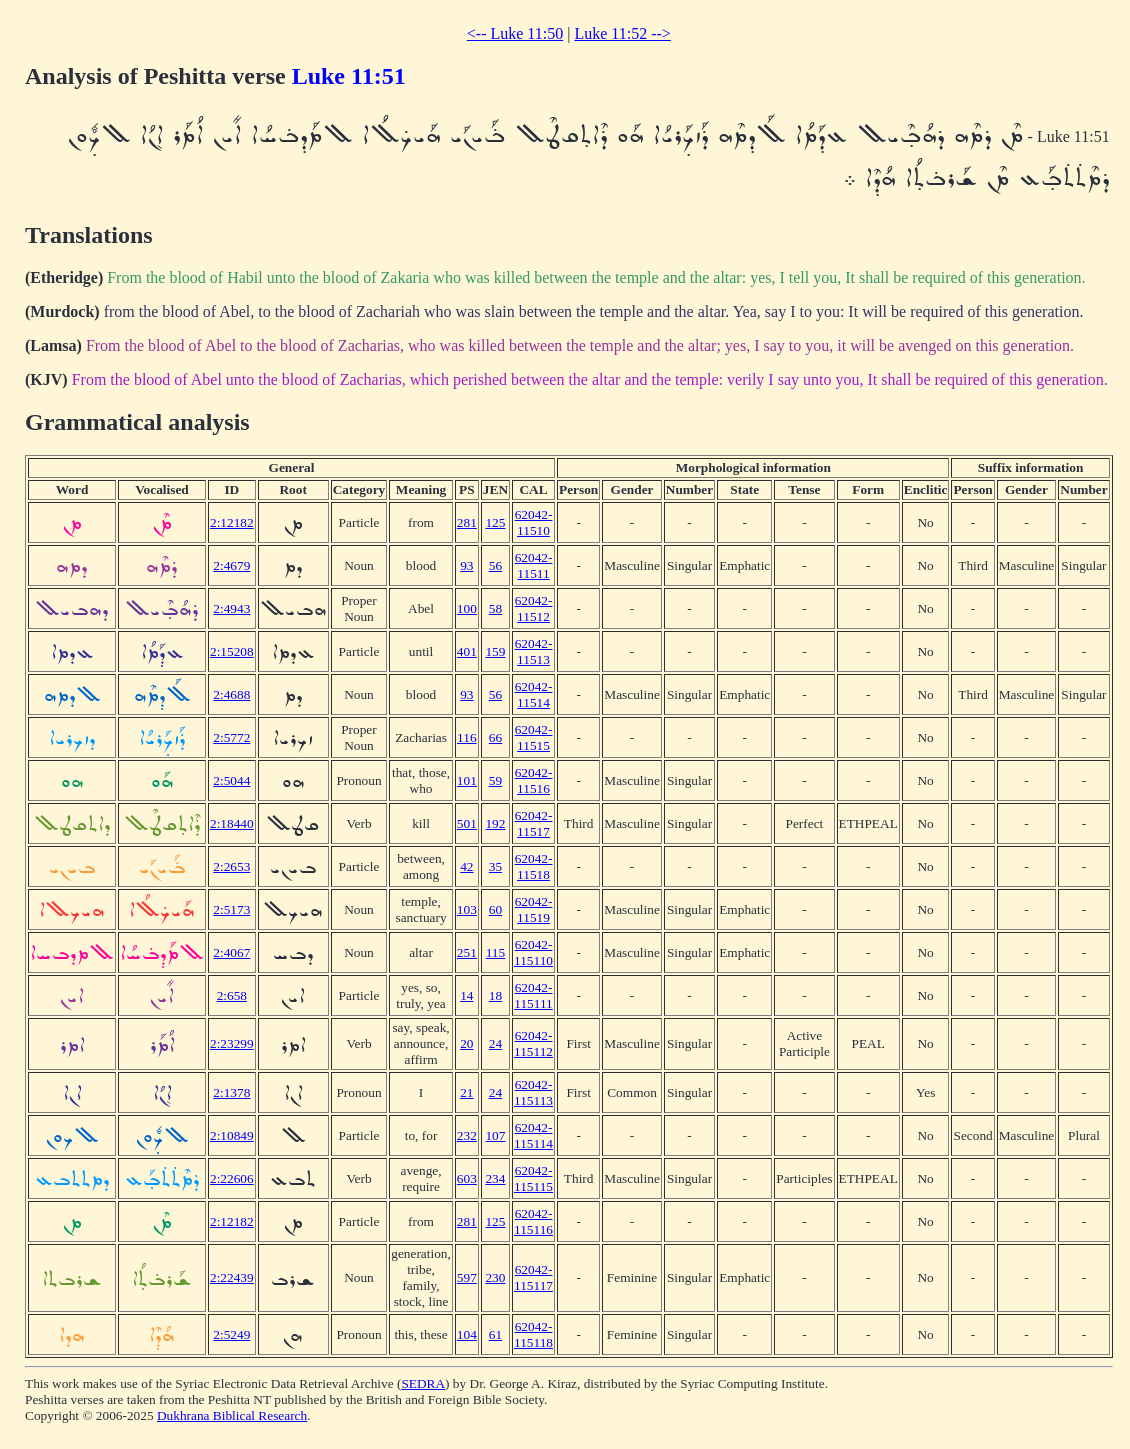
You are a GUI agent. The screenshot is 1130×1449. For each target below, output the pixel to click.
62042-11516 (534, 780)
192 (495, 823)
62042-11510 (534, 522)
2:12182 (232, 522)
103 (467, 909)
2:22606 (232, 1178)
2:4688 (231, 694)
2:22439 (232, 1277)
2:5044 (231, 780)
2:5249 (231, 1334)
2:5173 (231, 909)
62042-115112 (533, 1043)
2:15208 (232, 651)
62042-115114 (533, 1135)
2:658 (232, 995)
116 (467, 737)
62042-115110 (533, 952)
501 (467, 823)
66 (495, 737)
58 (495, 608)
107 (495, 1135)
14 (466, 995)
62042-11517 (534, 823)
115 (496, 952)
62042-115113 (533, 1092)
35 (495, 866)
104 (467, 1334)
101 (467, 780)
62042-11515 (534, 737)
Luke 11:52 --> (622, 33)
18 (495, 995)
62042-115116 (533, 1221)
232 (467, 1135)
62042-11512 (534, 608)
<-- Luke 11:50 (515, 33)
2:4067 (231, 952)
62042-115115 (533, 1178)
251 (467, 952)
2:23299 (232, 1043)
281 (467, 522)
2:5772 (231, 737)
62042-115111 (533, 995)
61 (495, 1334)
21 (466, 1092)
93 (466, 565)
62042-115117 (533, 1277)
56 (495, 565)
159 (495, 651)
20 (466, 1043)
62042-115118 (533, 1334)
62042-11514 (534, 694)
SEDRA (423, 1383)
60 (495, 909)
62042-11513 (534, 651)
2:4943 (231, 608)
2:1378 (231, 1092)
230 (495, 1277)
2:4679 (231, 565)
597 (467, 1277)
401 (467, 651)
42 (466, 866)
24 (495, 1043)
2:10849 (232, 1135)
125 (495, 522)
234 (495, 1178)
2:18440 (232, 823)
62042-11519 (534, 909)
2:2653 (231, 866)
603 (467, 1178)
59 (495, 780)
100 (467, 608)
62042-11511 (534, 565)
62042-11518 (534, 866)
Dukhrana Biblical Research (232, 1415)
